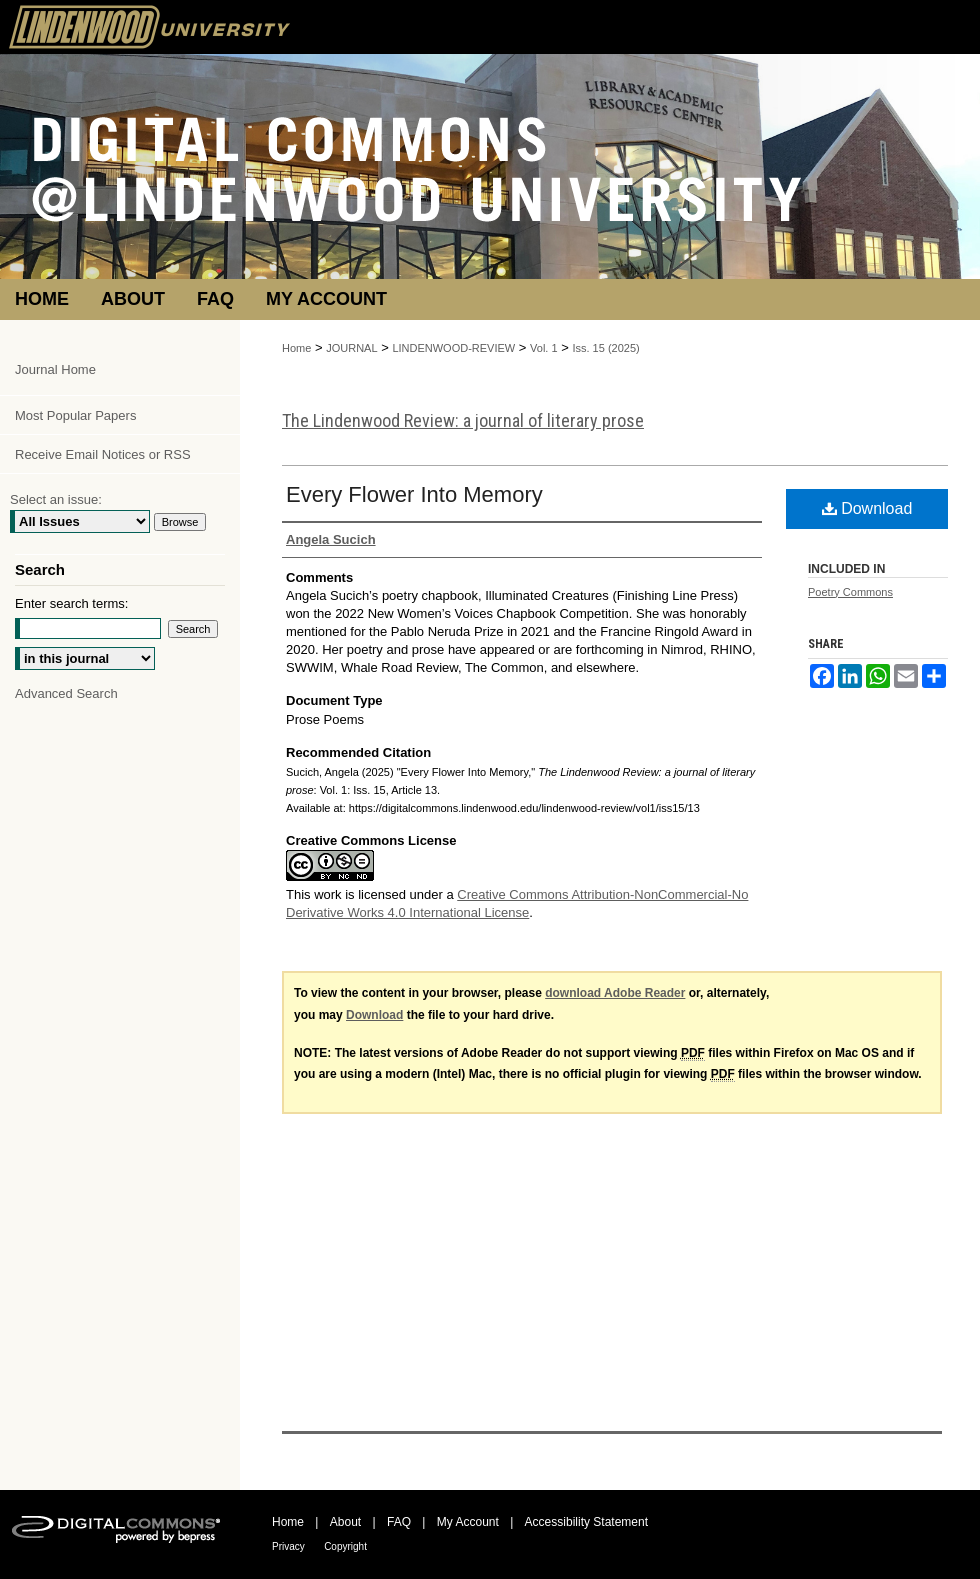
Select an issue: (56, 499)
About (345, 1522)
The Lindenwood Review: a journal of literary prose (463, 420)
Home (296, 348)
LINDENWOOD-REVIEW (453, 348)
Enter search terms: (71, 603)
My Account (468, 1522)
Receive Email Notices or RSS (103, 454)
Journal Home (55, 369)
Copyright (345, 1546)
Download (867, 508)
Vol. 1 (544, 348)
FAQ (399, 1522)
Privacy (288, 1546)
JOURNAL (351, 348)
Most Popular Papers (75, 415)
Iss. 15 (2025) (605, 348)
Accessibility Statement (586, 1522)
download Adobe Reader (615, 993)
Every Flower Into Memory (414, 494)
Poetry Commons (850, 592)
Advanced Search (66, 693)
